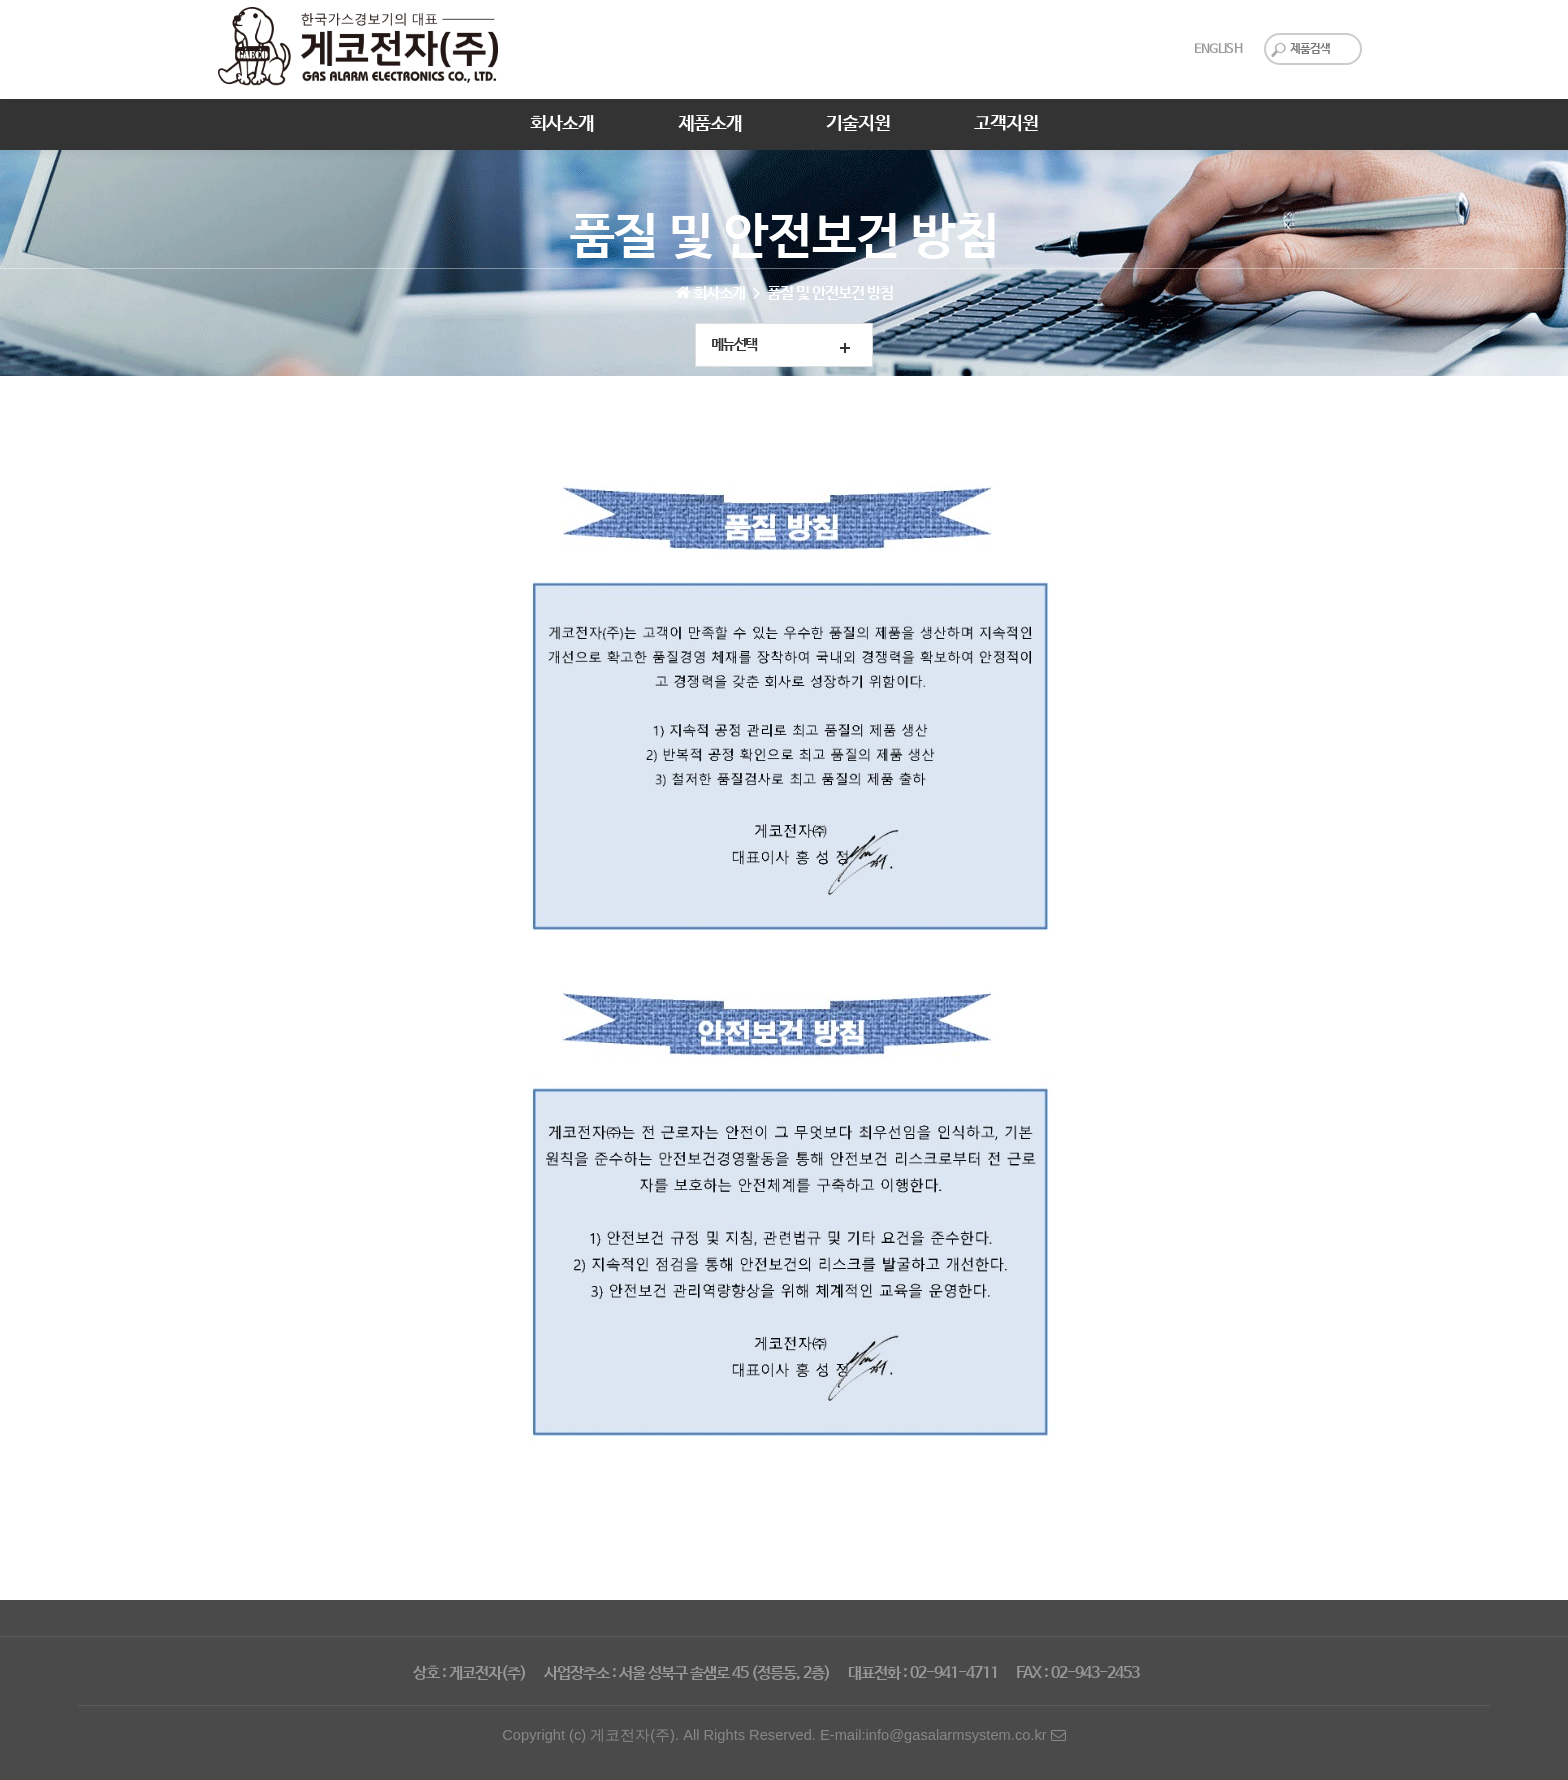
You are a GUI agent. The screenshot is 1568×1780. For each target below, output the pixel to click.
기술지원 (858, 124)
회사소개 (562, 124)
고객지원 (1006, 124)
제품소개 (710, 124)
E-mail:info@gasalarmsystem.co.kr (943, 1735)
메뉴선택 (734, 345)
